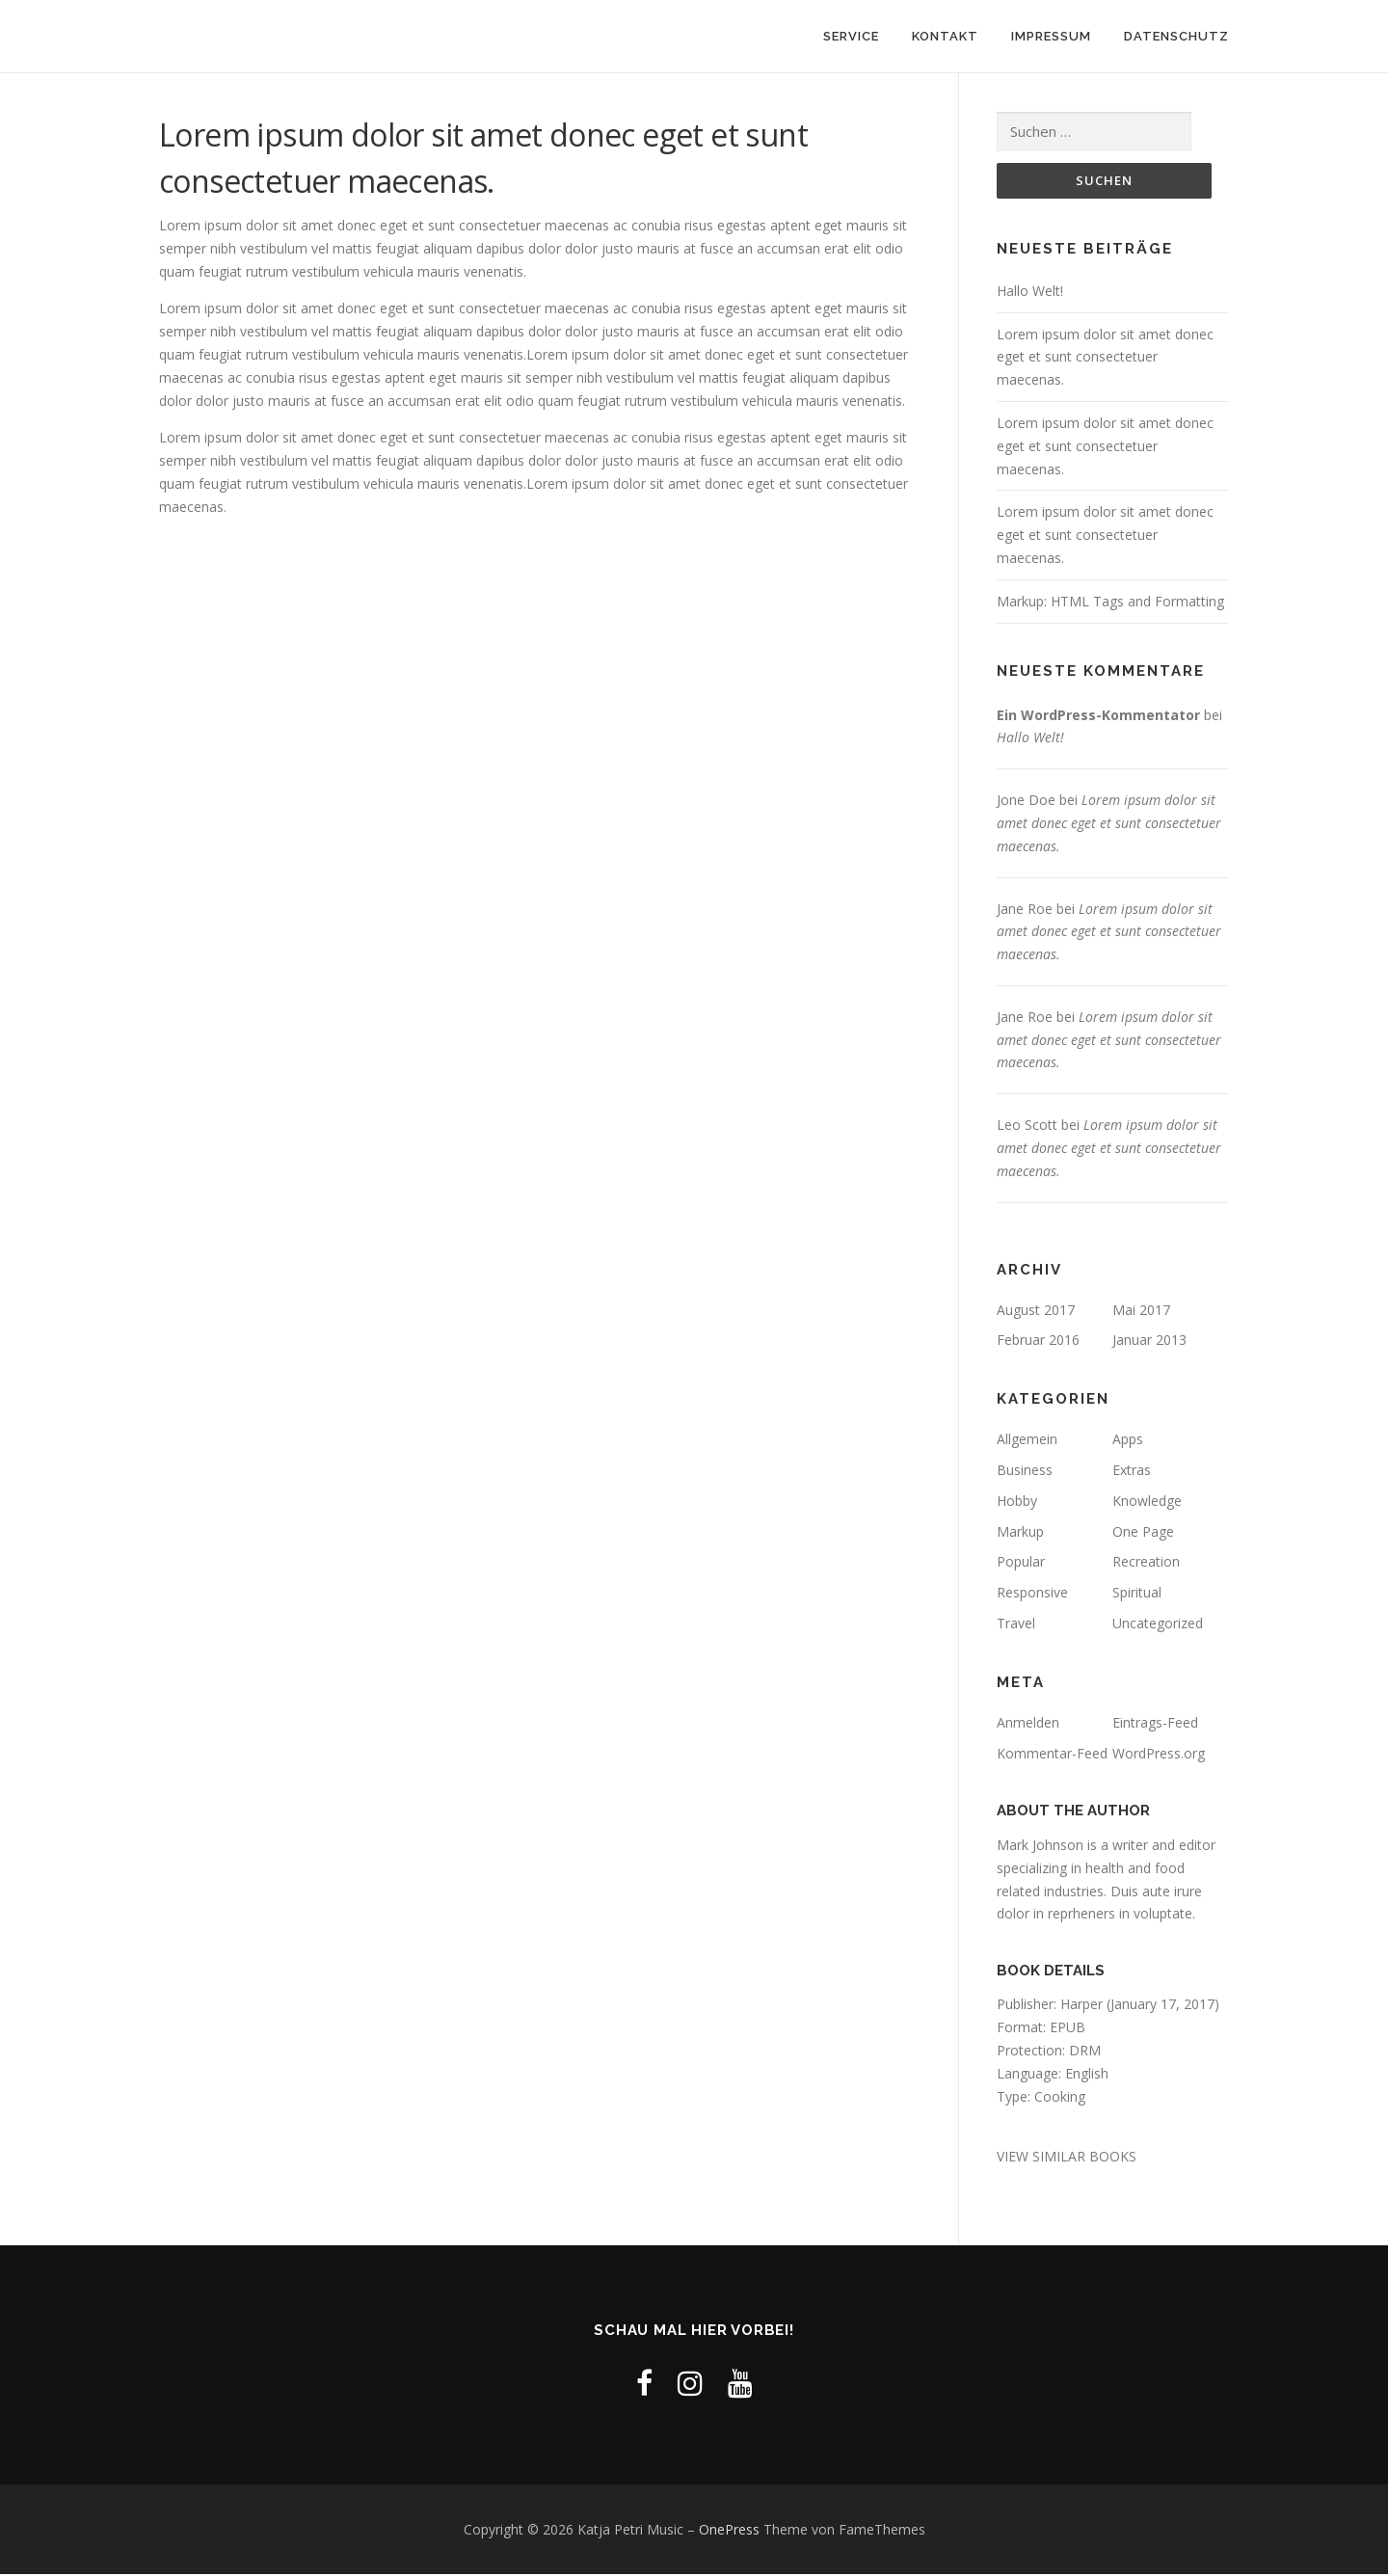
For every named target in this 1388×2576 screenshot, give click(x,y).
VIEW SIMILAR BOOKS (1066, 2157)
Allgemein (1027, 1441)
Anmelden (1028, 1723)
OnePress (729, 2530)
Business (1025, 1471)
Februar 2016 (1038, 1341)
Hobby (1017, 1501)
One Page (1143, 1532)
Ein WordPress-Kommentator (1098, 716)
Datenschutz (1176, 36)
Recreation (1146, 1563)
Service (851, 36)
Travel (1016, 1624)
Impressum (1051, 36)
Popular (1021, 1563)
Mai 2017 (1141, 1310)
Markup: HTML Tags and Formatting (1110, 602)
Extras (1131, 1471)
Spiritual (1136, 1594)
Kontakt (945, 36)
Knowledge (1147, 1501)
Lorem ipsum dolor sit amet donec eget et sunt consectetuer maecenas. (1105, 358)
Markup (1020, 1532)
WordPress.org (1158, 1754)
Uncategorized (1157, 1624)
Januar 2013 (1149, 1341)
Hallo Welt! (1030, 291)
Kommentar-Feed (1052, 1754)
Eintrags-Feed (1155, 1723)
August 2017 (1036, 1310)
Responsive (1032, 1594)
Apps (1127, 1441)
